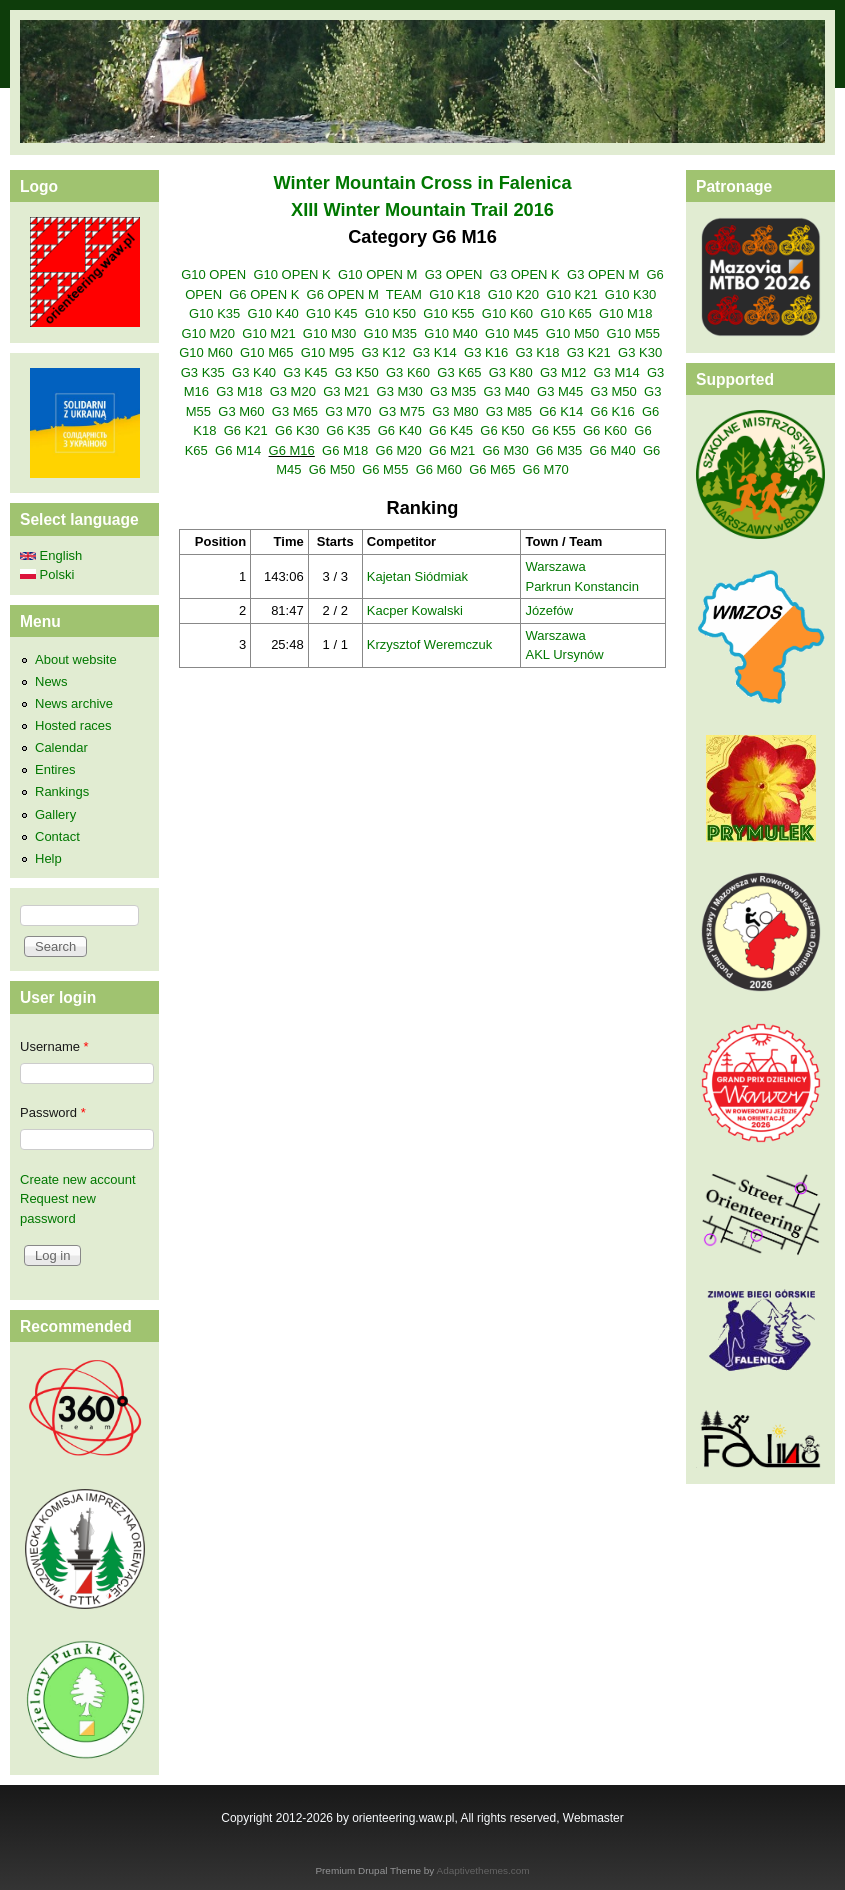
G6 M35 (559, 450)
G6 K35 (348, 430)
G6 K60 (605, 430)
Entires (55, 769)
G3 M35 (453, 391)
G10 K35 (214, 313)
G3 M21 (346, 391)
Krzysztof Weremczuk (429, 644)
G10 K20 (513, 294)
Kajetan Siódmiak (417, 576)
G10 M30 (329, 333)
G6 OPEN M (343, 294)
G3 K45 (305, 372)
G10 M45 (511, 333)
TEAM (404, 294)
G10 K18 (454, 294)
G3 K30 (640, 352)
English (51, 555)
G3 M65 (295, 411)
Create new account (78, 1179)
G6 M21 (452, 450)
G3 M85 (509, 411)
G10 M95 (327, 352)
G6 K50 (502, 430)
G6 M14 (238, 450)
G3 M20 (293, 391)
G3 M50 (614, 391)
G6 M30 (506, 450)
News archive (74, 703)
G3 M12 (563, 372)
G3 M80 (455, 411)
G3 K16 (486, 352)
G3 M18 (239, 391)
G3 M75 (402, 411)
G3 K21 (589, 352)
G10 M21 (268, 333)
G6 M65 (492, 469)
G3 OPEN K (525, 274)
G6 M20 (399, 450)
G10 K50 (390, 313)
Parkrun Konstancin (581, 586)
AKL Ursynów (564, 654)
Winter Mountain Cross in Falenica (422, 183)
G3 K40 (254, 372)
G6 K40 (400, 430)
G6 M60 (439, 469)
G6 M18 (345, 450)
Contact (57, 836)
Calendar (61, 747)
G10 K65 (565, 313)
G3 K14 (435, 352)
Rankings (62, 791)
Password (53, 1112)
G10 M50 (572, 333)
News (51, 681)
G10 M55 (632, 333)
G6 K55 (554, 430)
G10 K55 (448, 313)
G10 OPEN (213, 274)
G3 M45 (560, 391)
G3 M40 (507, 391)
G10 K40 (273, 313)
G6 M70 (546, 469)
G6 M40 (612, 450)
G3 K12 (383, 352)
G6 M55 (385, 469)
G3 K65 (459, 372)
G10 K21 (571, 294)
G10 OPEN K (291, 274)
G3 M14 (616, 372)
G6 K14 (561, 411)
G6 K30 (297, 430)
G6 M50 (332, 469)
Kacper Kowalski (415, 610)
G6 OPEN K (264, 294)
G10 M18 (625, 313)
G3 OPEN (454, 274)
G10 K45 (331, 313)
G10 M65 (266, 352)
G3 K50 (357, 372)
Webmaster (593, 1818)
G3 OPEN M (603, 274)
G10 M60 (205, 352)
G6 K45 (451, 430)
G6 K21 (246, 430)
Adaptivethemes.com (483, 1870)
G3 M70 (348, 411)
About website (76, 659)
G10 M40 (450, 333)
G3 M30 (400, 391)
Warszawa (555, 566)
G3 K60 (408, 372)
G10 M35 (390, 333)
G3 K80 (511, 372)
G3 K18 (537, 352)
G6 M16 (292, 450)
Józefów (549, 610)
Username (54, 1046)
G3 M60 (241, 411)
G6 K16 (613, 411)
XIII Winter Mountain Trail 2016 (422, 210)
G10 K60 (507, 313)
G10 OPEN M (377, 274)
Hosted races (73, 725)
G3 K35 (203, 372)
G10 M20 (207, 333)
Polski (47, 574)
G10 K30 (630, 294)
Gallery (55, 814)
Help (48, 858)
